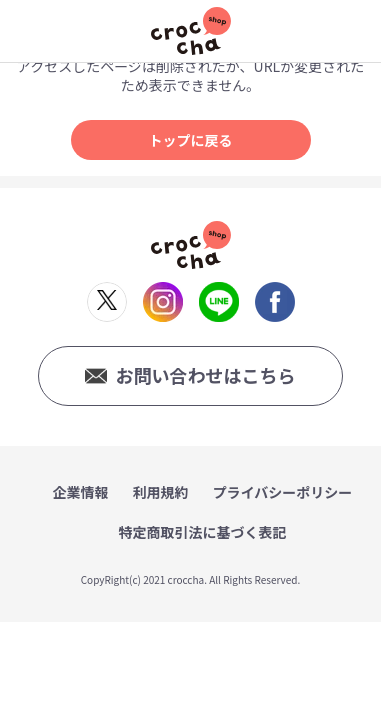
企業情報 (81, 492)
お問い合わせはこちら (205, 375)
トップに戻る (191, 140)
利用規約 (161, 492)
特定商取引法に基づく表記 (203, 532)
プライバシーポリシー (283, 492)
